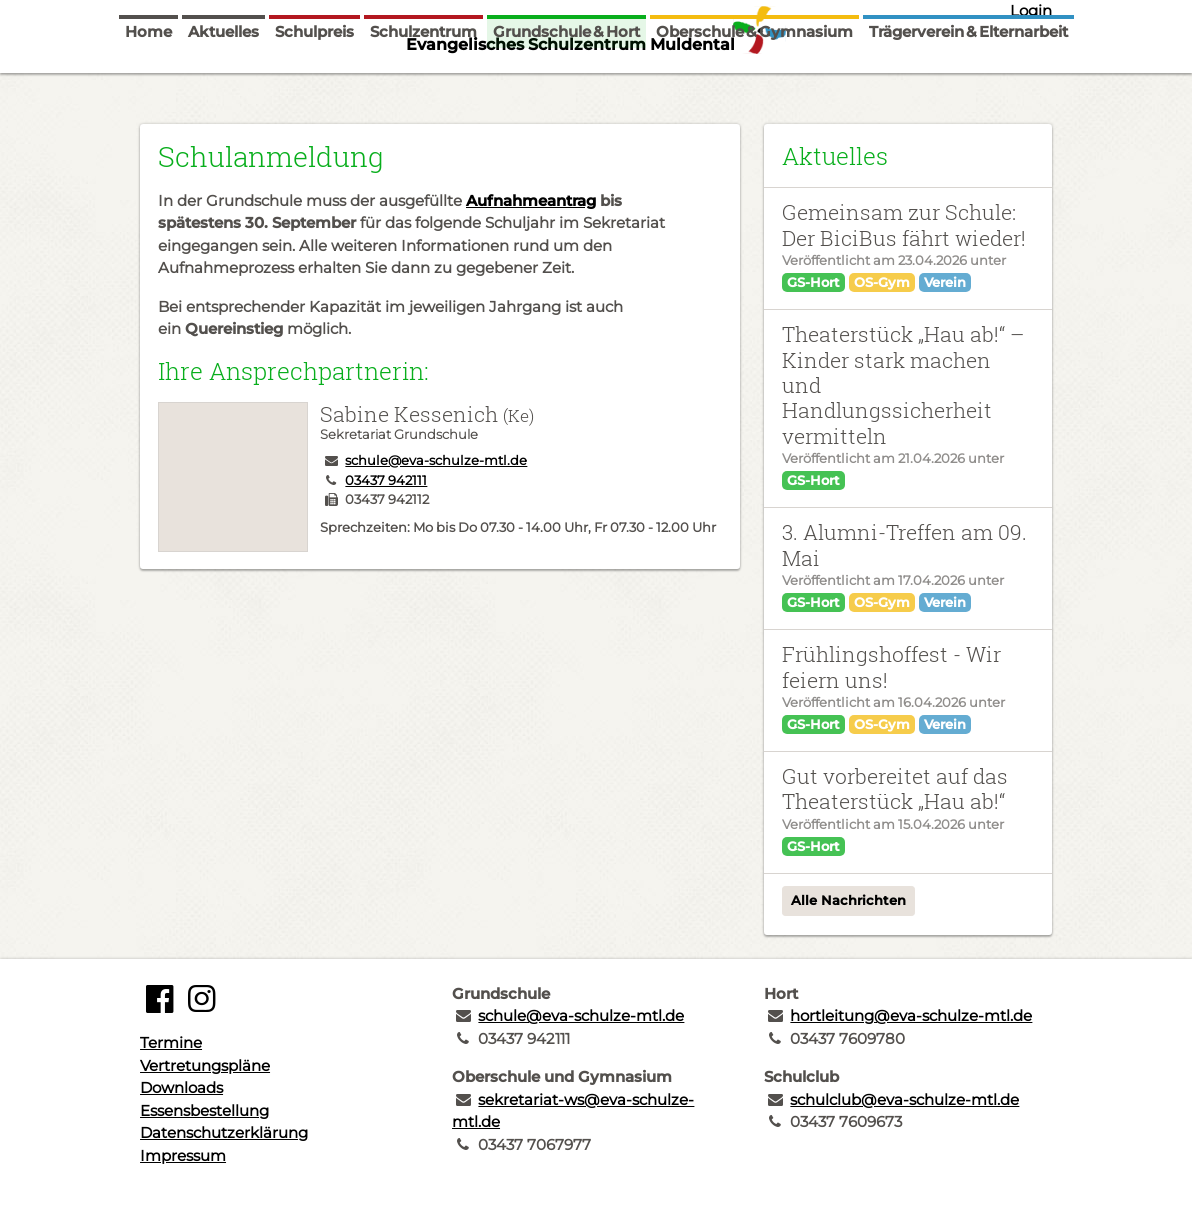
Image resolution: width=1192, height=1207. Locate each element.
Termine (171, 1042)
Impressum (183, 1155)
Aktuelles (223, 82)
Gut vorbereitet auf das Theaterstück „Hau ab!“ (895, 788)
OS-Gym (882, 282)
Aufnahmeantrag (531, 200)
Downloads (181, 1087)
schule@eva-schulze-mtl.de (436, 460)
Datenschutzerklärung (224, 1132)
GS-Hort (813, 282)
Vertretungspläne (205, 1065)
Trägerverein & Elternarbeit (968, 82)
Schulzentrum (423, 82)
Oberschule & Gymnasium (754, 82)
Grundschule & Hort (566, 82)
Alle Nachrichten (848, 900)
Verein (945, 282)
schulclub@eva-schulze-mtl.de (904, 1099)
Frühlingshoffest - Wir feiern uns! (891, 666)
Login (1031, 10)
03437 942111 (386, 480)
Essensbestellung (204, 1110)
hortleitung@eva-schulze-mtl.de (911, 1015)
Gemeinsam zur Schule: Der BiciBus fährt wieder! (904, 224)
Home (148, 82)
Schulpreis (314, 82)
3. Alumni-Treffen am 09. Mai (904, 544)
